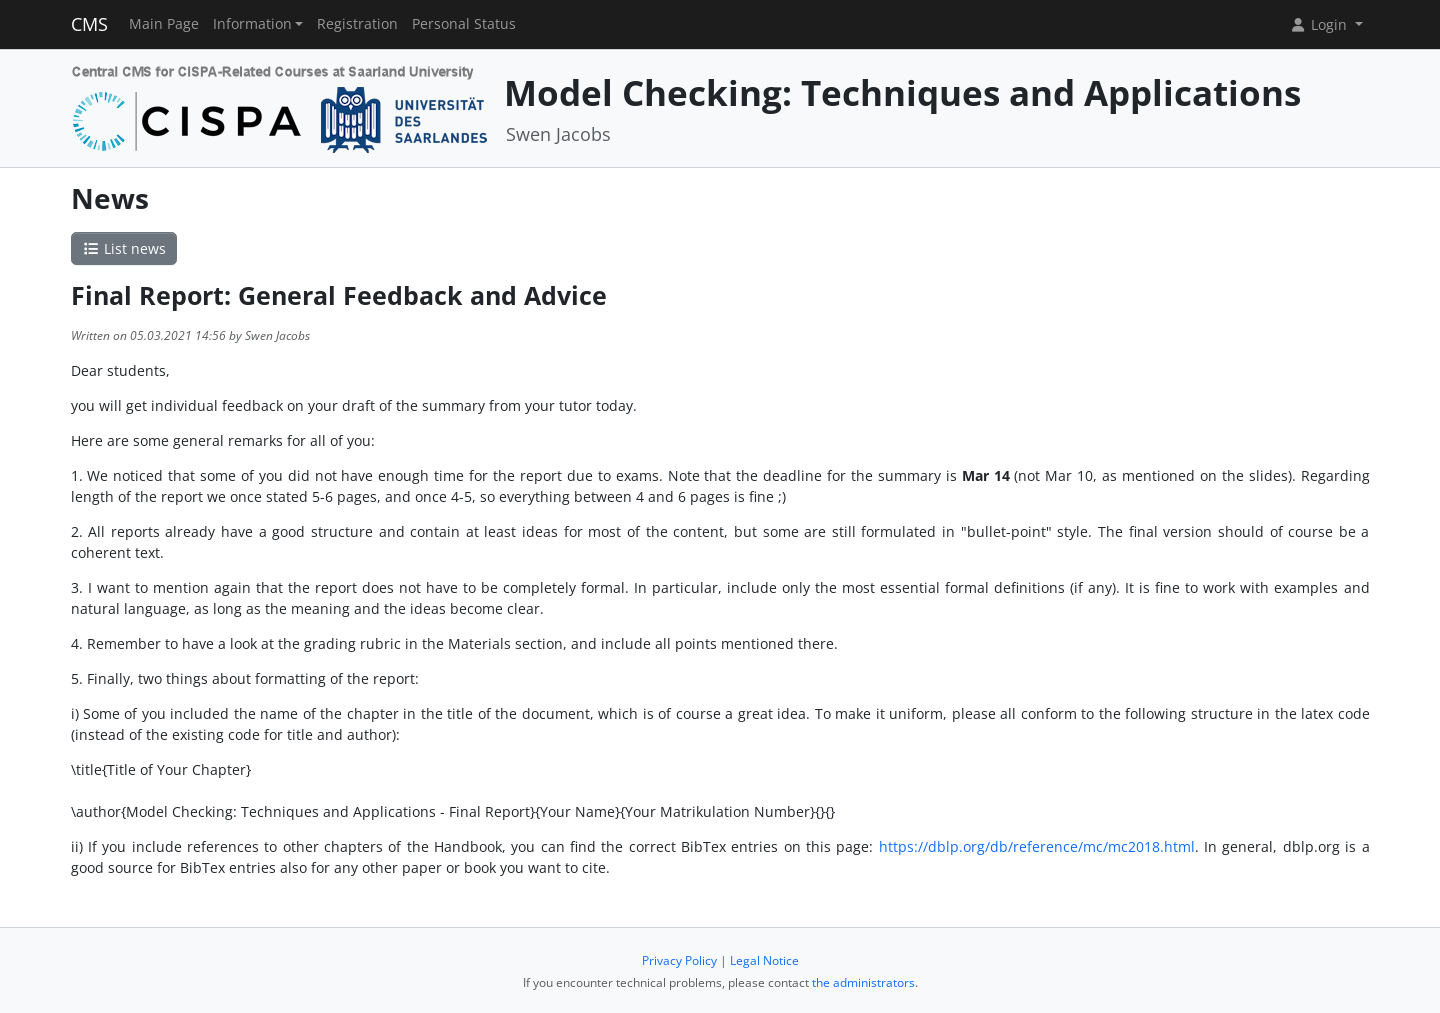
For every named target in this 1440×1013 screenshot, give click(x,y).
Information (252, 24)
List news (124, 248)
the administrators (863, 982)
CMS (89, 24)
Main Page (164, 24)
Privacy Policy (679, 960)
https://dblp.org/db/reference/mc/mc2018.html (1033, 846)
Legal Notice (764, 960)
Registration (357, 24)
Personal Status (464, 24)
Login (1320, 24)
